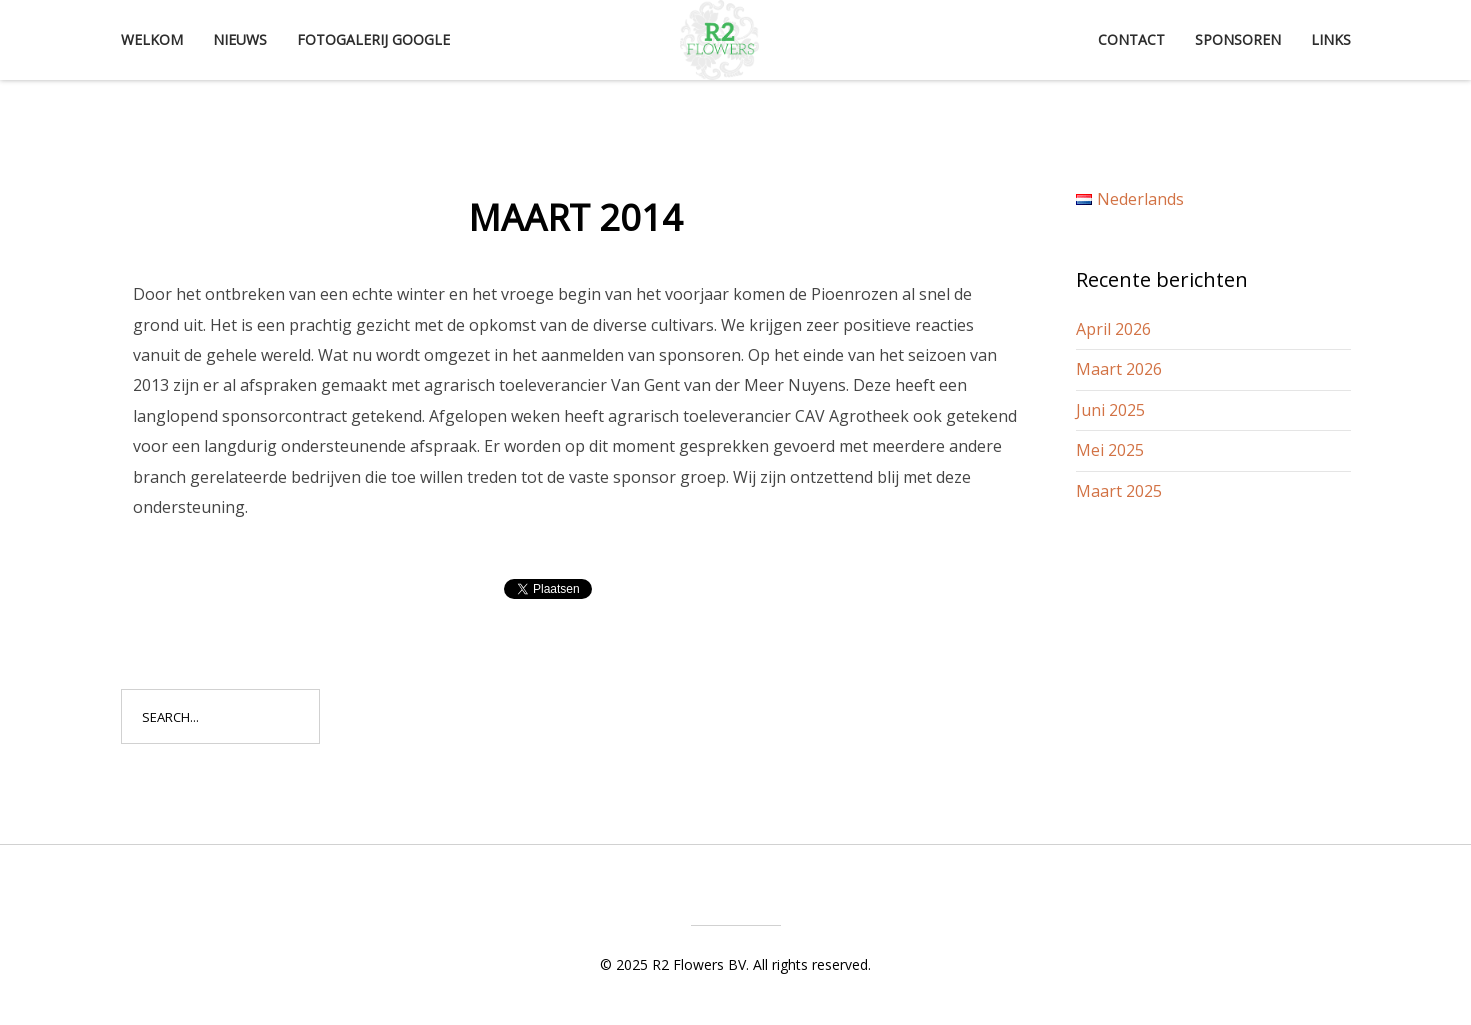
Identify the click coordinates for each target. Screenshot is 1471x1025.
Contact (1131, 39)
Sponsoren (1238, 39)
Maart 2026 (1119, 369)
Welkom (152, 39)
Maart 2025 (1119, 491)
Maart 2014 (575, 217)
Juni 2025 (1110, 410)
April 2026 (1113, 329)
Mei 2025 (1110, 450)
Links (1331, 39)
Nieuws (240, 39)
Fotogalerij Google (373, 39)
